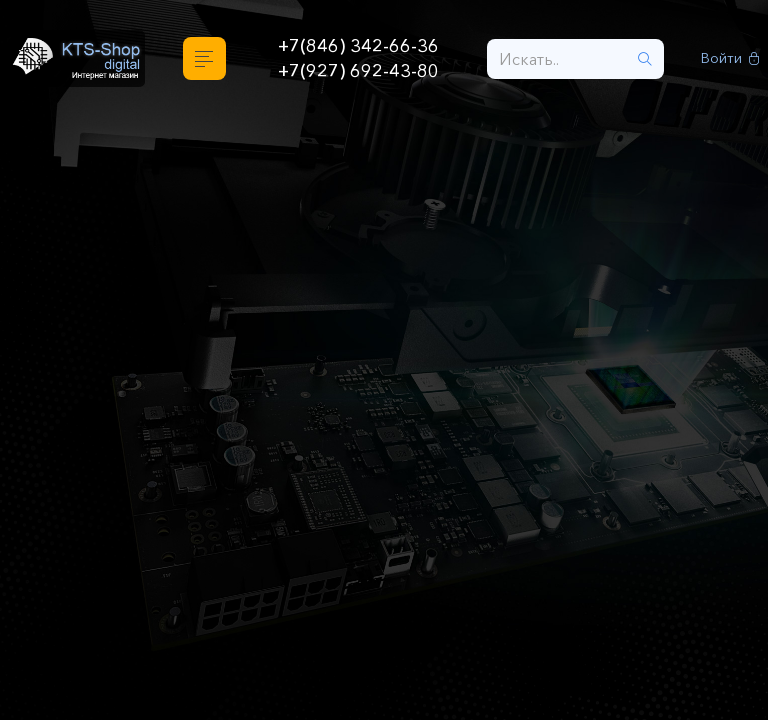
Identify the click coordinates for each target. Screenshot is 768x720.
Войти (730, 58)
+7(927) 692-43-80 (358, 71)
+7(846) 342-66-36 (358, 46)
